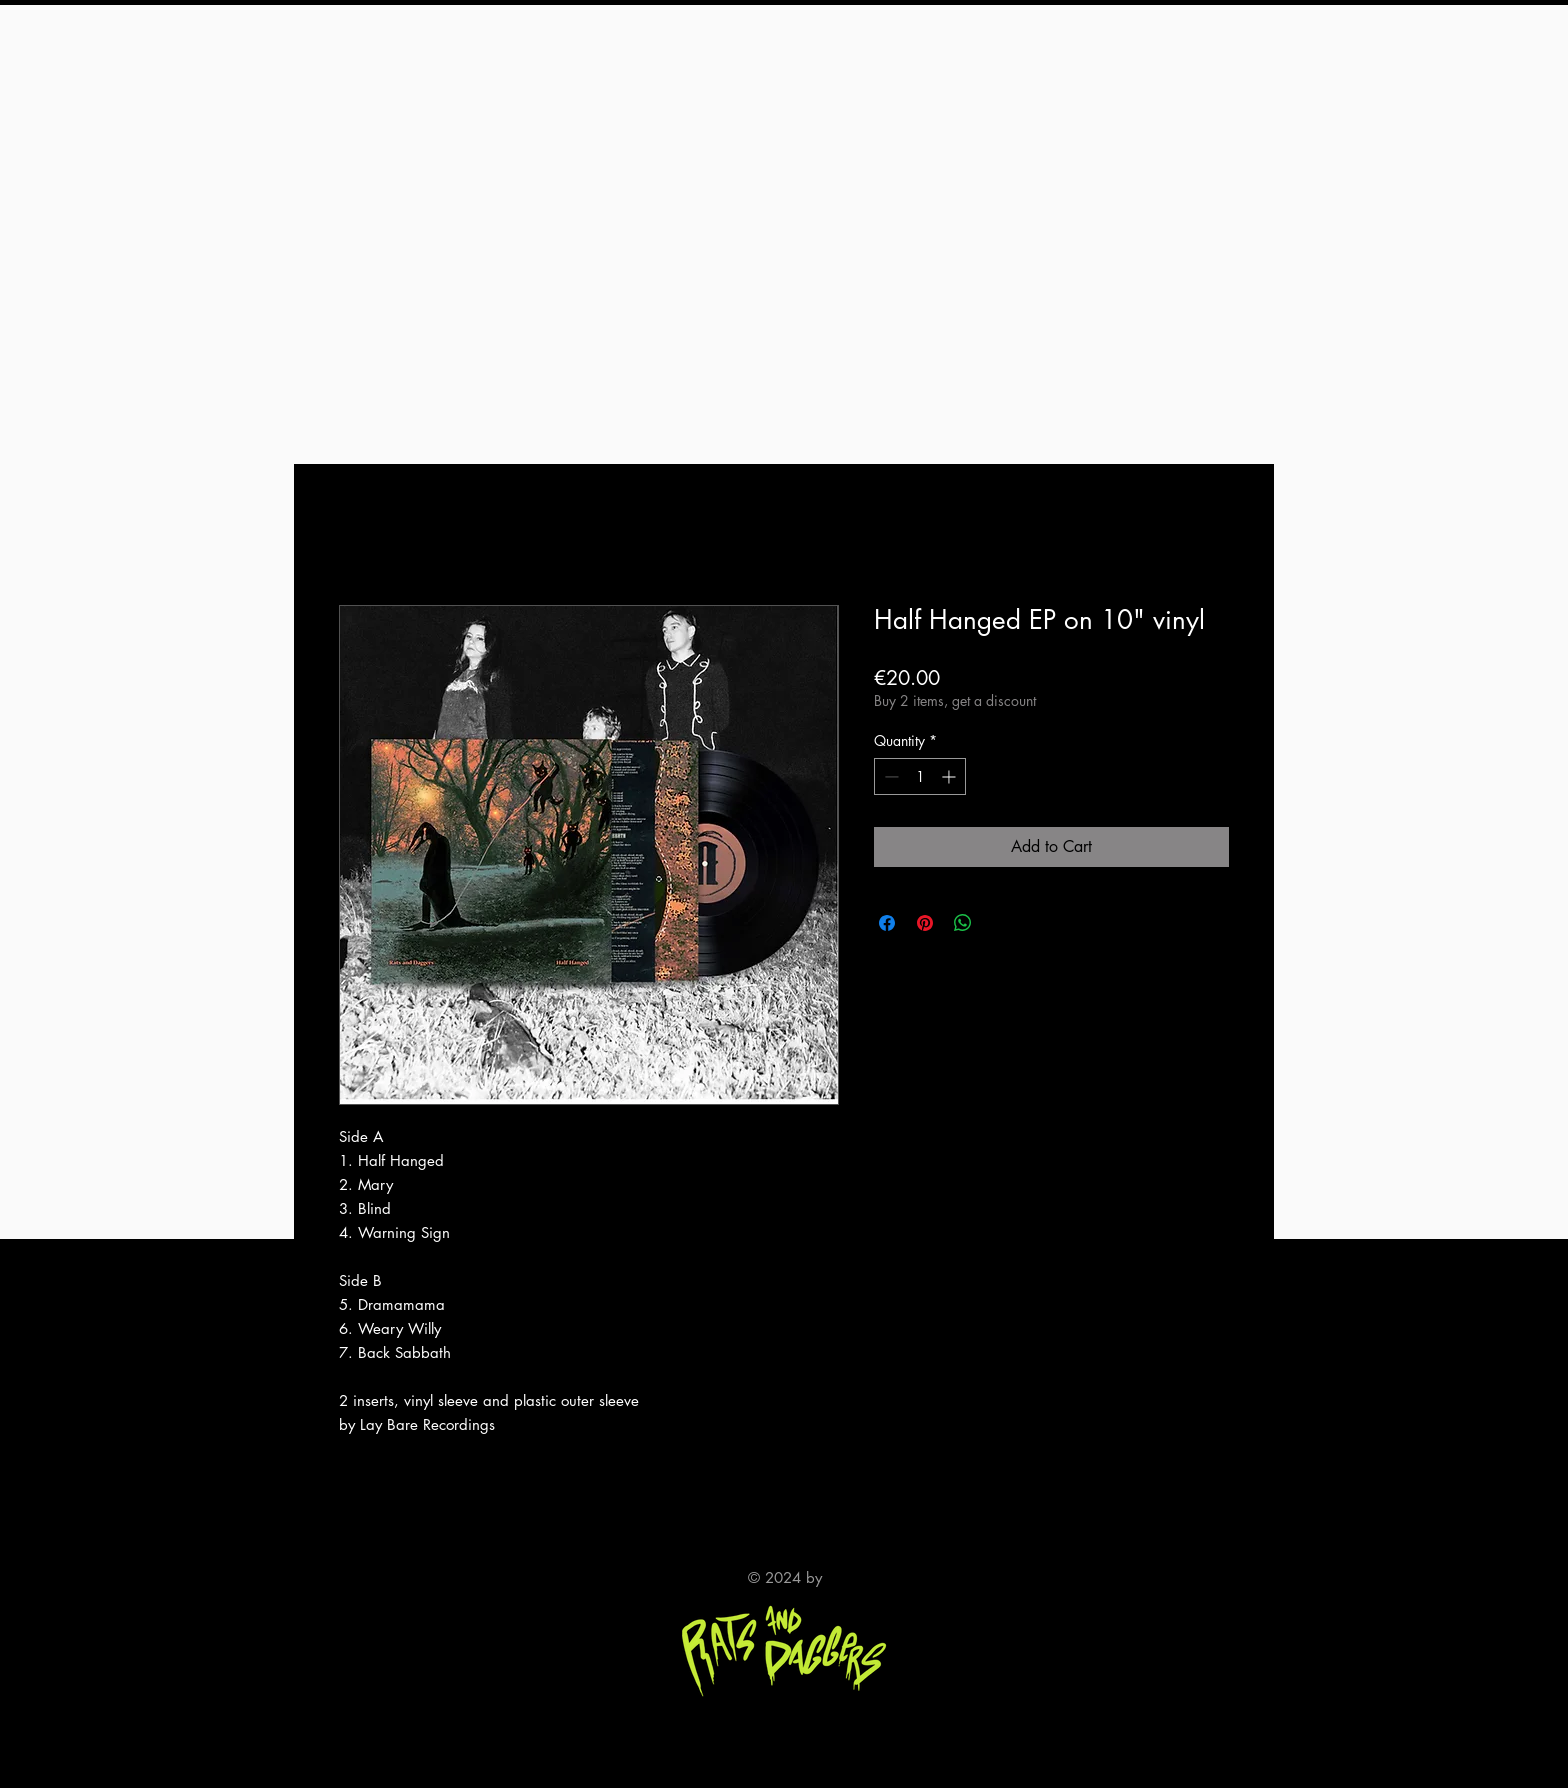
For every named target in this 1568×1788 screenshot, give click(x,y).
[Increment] (950, 776)
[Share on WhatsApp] (963, 923)
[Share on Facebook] (887, 923)
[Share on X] (1001, 923)
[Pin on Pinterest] (925, 923)
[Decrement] (889, 776)
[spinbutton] (920, 776)
